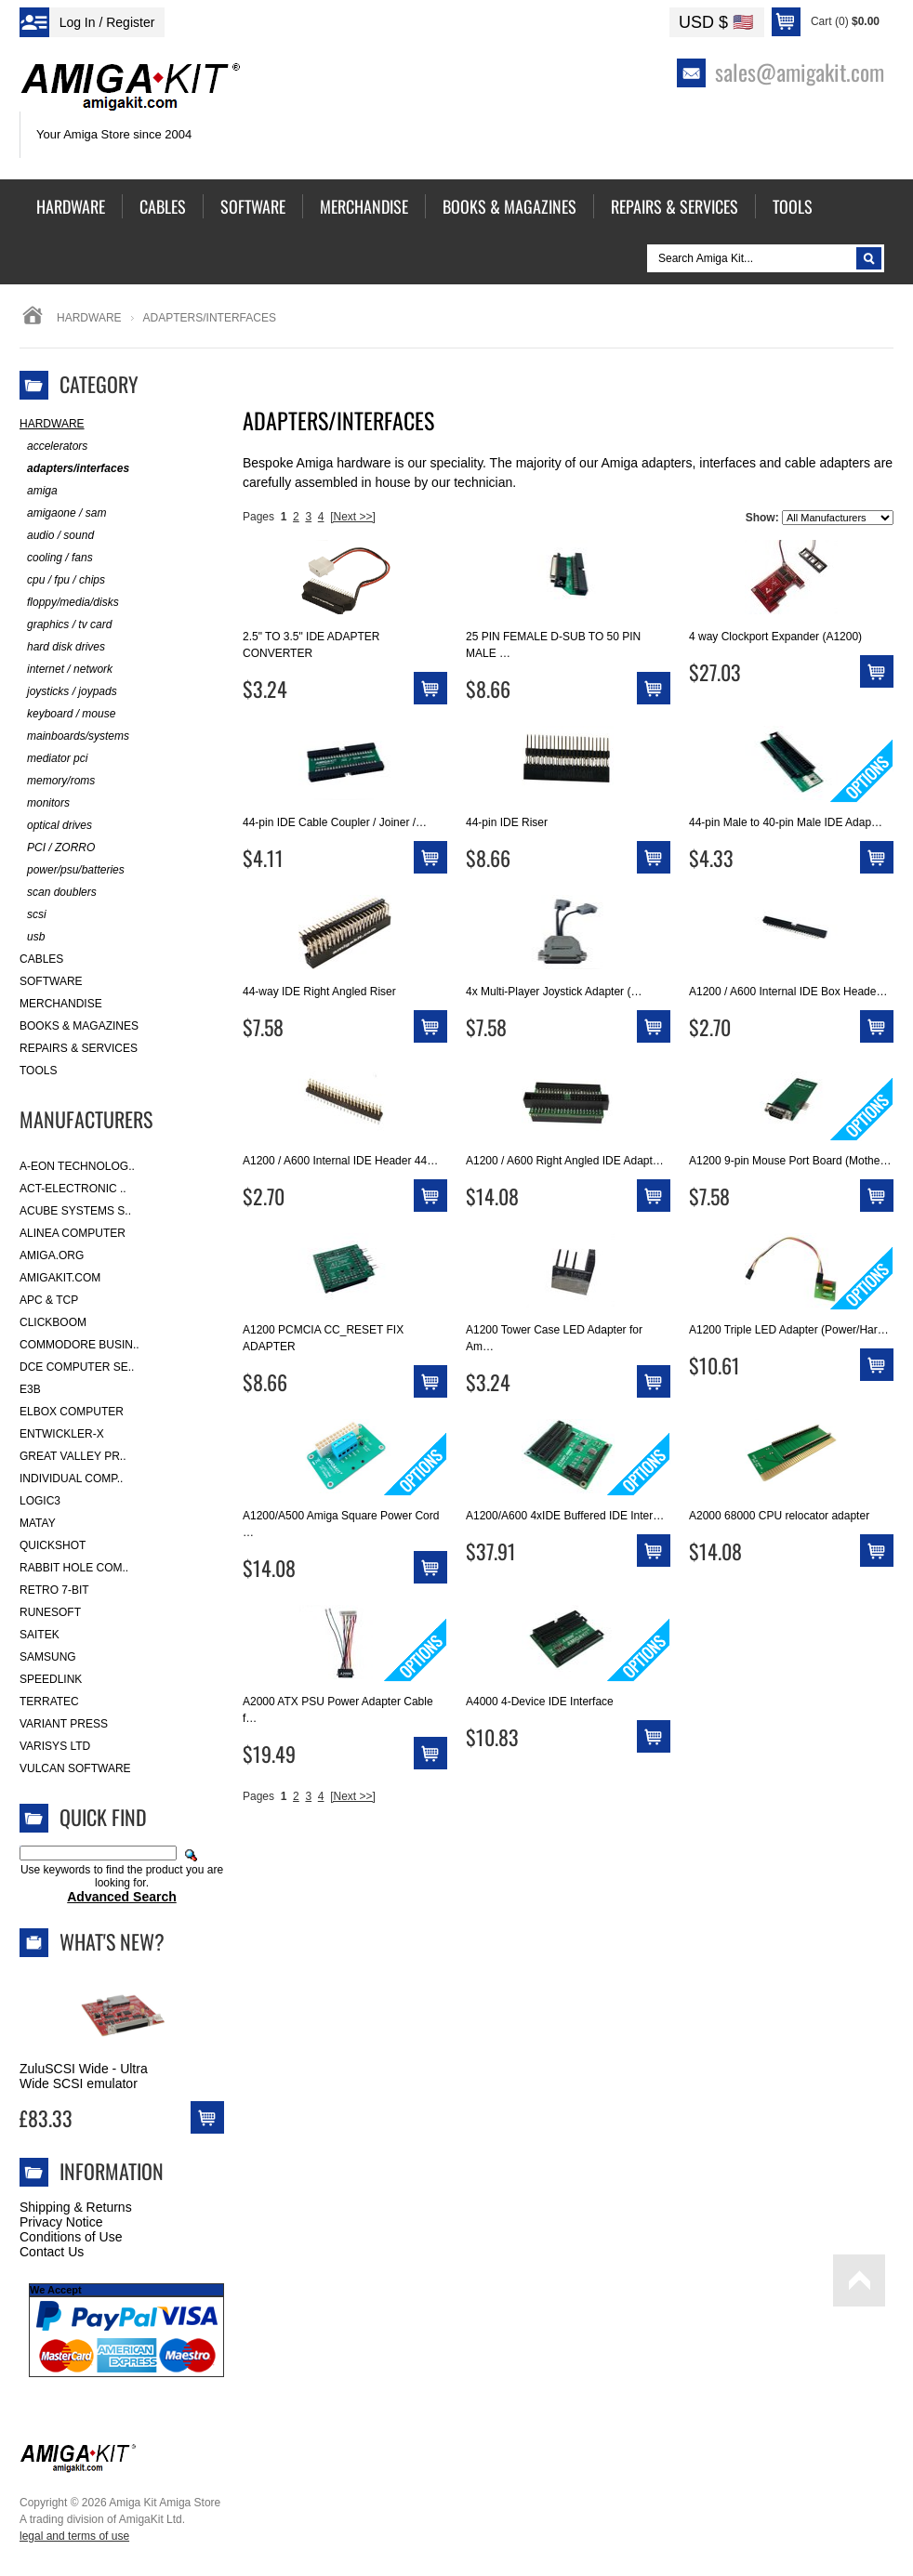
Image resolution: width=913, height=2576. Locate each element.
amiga (39, 491)
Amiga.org (52, 1255)
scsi (33, 915)
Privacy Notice (61, 2222)
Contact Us (52, 2251)
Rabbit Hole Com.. (74, 1567)
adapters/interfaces (74, 469)
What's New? (112, 1941)
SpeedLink (51, 1679)
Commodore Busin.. (79, 1344)
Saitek (40, 1634)
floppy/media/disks (69, 603)
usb (32, 937)
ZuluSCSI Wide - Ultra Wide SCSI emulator (84, 2076)
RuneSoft (50, 1612)
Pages (258, 516)
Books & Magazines (79, 1025)
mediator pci (53, 759)
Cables (41, 959)
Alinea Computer (73, 1233)
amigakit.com (60, 1277)
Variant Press (64, 1723)
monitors (45, 803)
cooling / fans (56, 558)
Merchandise (61, 1003)
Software (51, 981)
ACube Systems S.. (75, 1210)
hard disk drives (62, 647)
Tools (38, 1070)
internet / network (66, 669)
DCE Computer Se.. (77, 1366)
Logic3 (40, 1500)
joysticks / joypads (68, 692)
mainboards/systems (74, 736)
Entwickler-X (62, 1433)
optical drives (56, 826)
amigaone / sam (63, 513)
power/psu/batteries (72, 870)
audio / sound (57, 536)
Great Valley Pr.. (73, 1456)
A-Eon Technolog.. (77, 1166)
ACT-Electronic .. (73, 1188)
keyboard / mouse (67, 714)
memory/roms (57, 781)
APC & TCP (49, 1300)
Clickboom (53, 1322)
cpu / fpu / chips (62, 580)
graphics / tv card (66, 625)
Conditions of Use (71, 2236)
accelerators (53, 446)
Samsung (48, 1656)
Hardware (89, 317)
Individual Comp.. (71, 1478)
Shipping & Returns (76, 2207)
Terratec (49, 1701)
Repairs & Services (79, 1048)
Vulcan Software (75, 1768)
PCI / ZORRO (57, 848)
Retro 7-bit (54, 1590)
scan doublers (58, 892)
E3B (30, 1389)
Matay (38, 1523)
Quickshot (53, 1545)
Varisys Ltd (55, 1746)
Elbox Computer (72, 1411)
